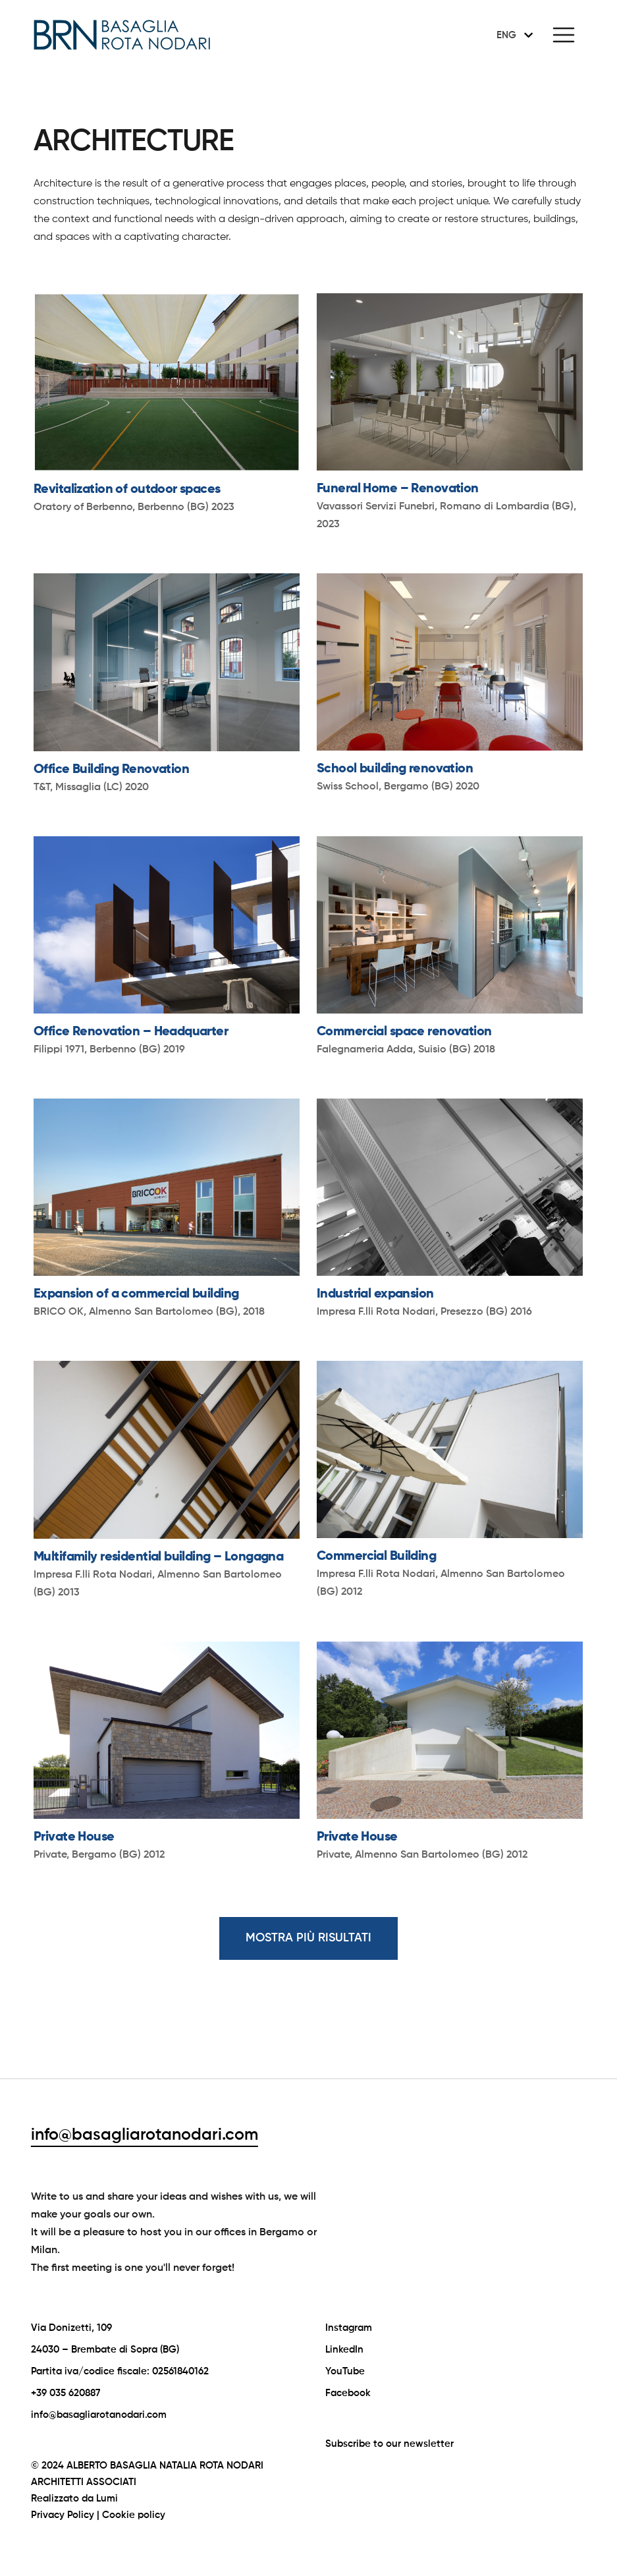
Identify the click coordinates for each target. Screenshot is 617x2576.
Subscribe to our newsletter (389, 2444)
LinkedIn (344, 2350)
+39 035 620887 (65, 2393)
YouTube (345, 2371)
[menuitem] (512, 34)
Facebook (348, 2393)
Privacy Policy (62, 2515)
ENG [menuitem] (506, 35)
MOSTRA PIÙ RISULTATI (308, 1938)
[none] (512, 34)
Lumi (107, 2499)
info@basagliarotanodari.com (144, 2135)
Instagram (348, 2328)
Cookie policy (133, 2515)
